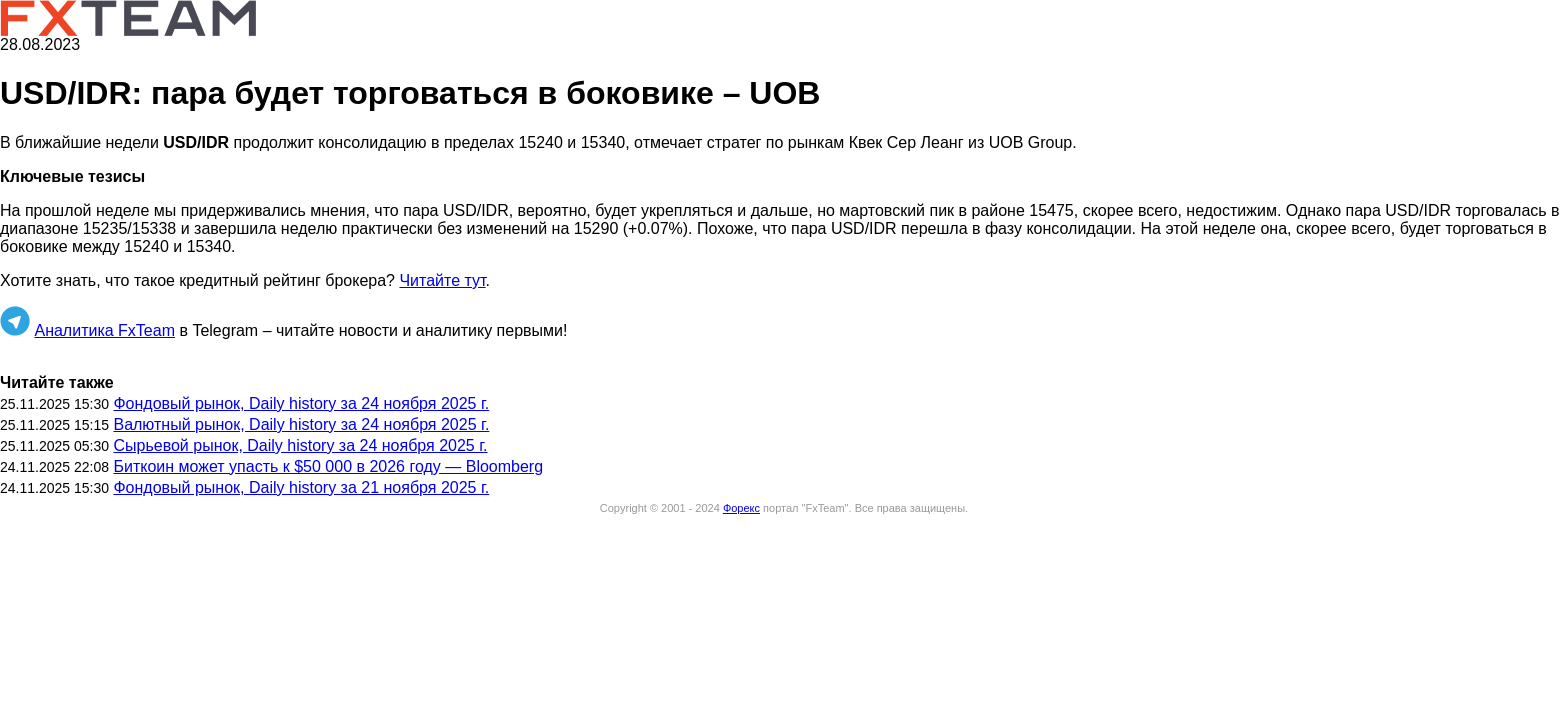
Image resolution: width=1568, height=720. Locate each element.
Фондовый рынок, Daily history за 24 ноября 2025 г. (301, 403)
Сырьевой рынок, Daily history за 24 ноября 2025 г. (300, 445)
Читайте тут (442, 280)
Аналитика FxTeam (104, 330)
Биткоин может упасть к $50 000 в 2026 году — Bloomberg (328, 466)
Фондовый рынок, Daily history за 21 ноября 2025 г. (301, 487)
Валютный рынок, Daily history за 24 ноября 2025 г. (301, 424)
